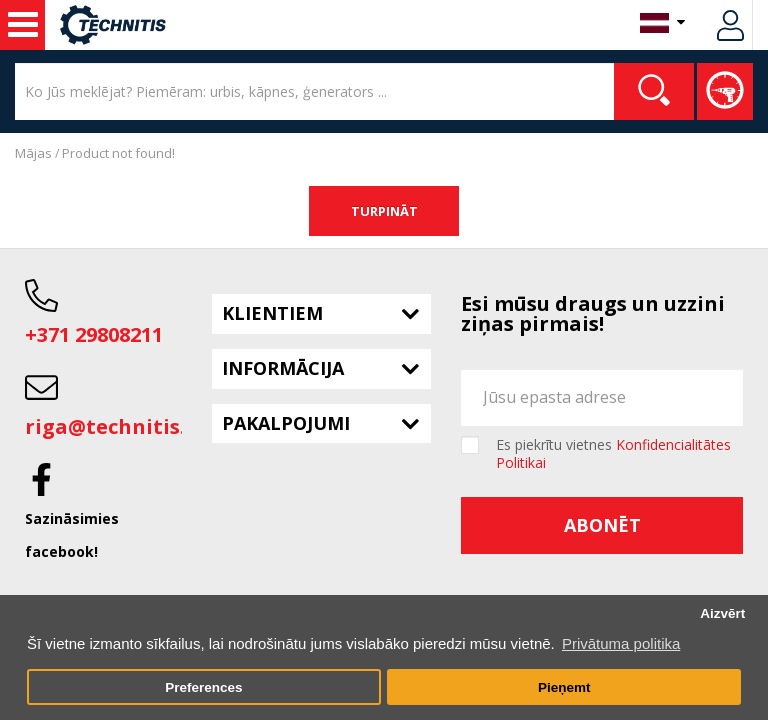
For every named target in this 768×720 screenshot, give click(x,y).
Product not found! (118, 153)
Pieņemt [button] (564, 687)
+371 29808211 (94, 334)
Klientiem (272, 313)
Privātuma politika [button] (621, 643)
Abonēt (602, 525)
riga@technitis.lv (114, 426)
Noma (23, 25)
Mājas (33, 153)
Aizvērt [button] (722, 613)
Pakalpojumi (286, 423)
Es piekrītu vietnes (613, 454)
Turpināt (384, 211)
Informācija (283, 368)
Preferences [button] (203, 687)
